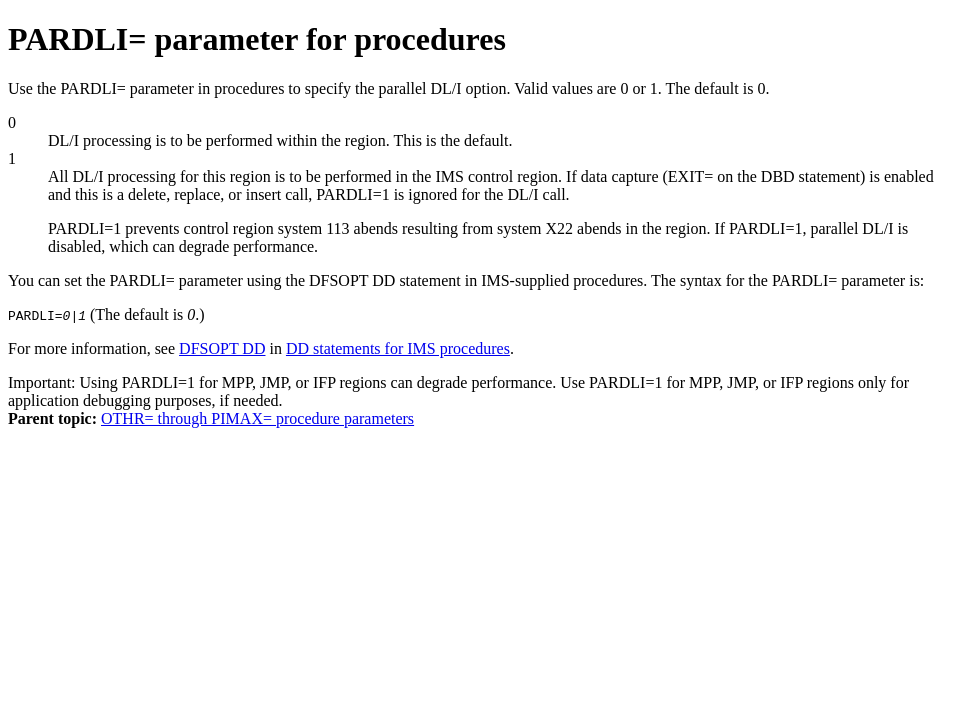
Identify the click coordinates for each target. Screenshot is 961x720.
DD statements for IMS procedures (398, 348)
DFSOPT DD (222, 348)
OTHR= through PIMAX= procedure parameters (257, 418)
